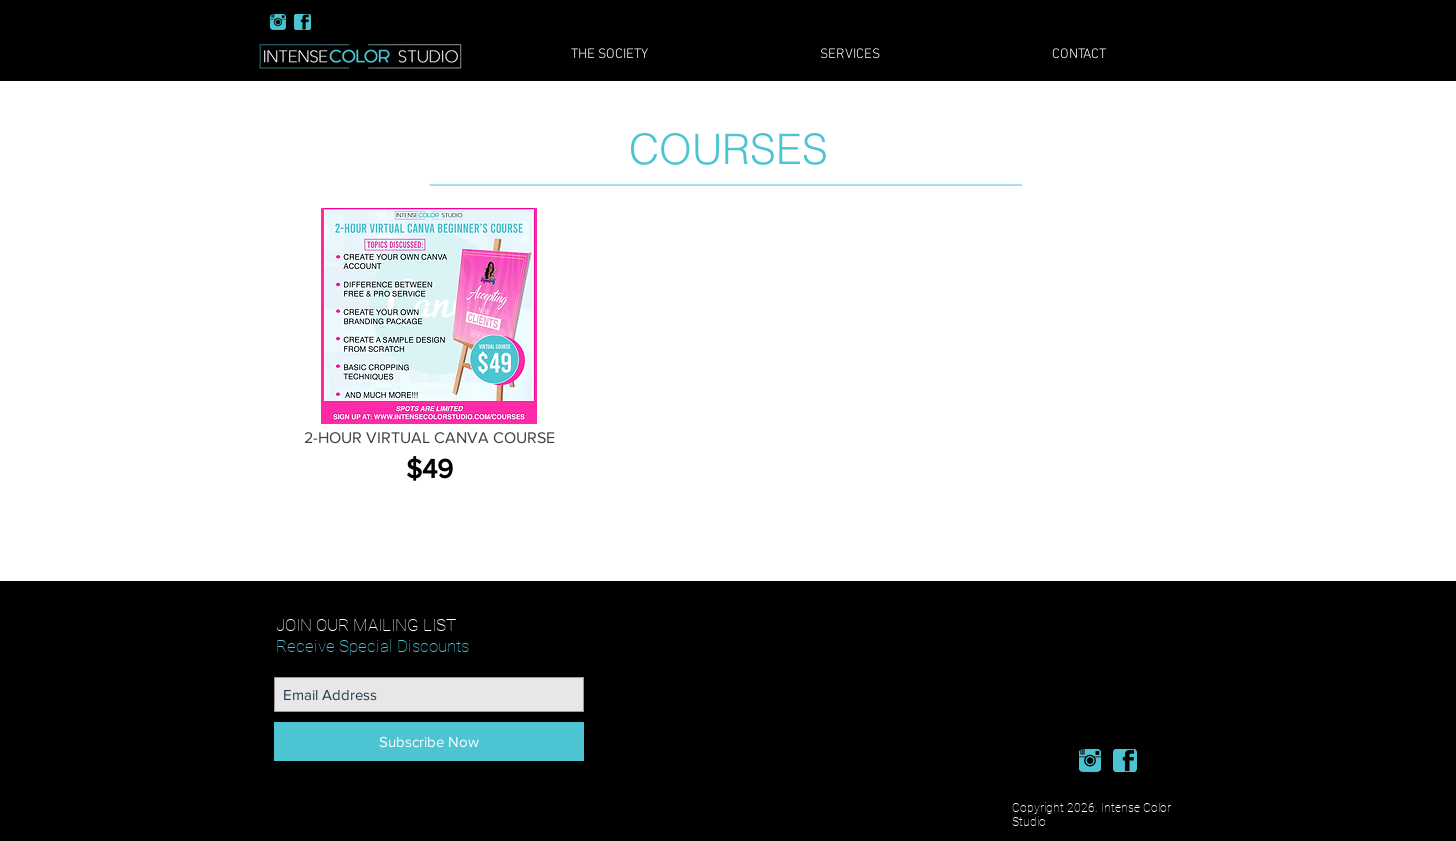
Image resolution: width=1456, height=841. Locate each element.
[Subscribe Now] (429, 741)
